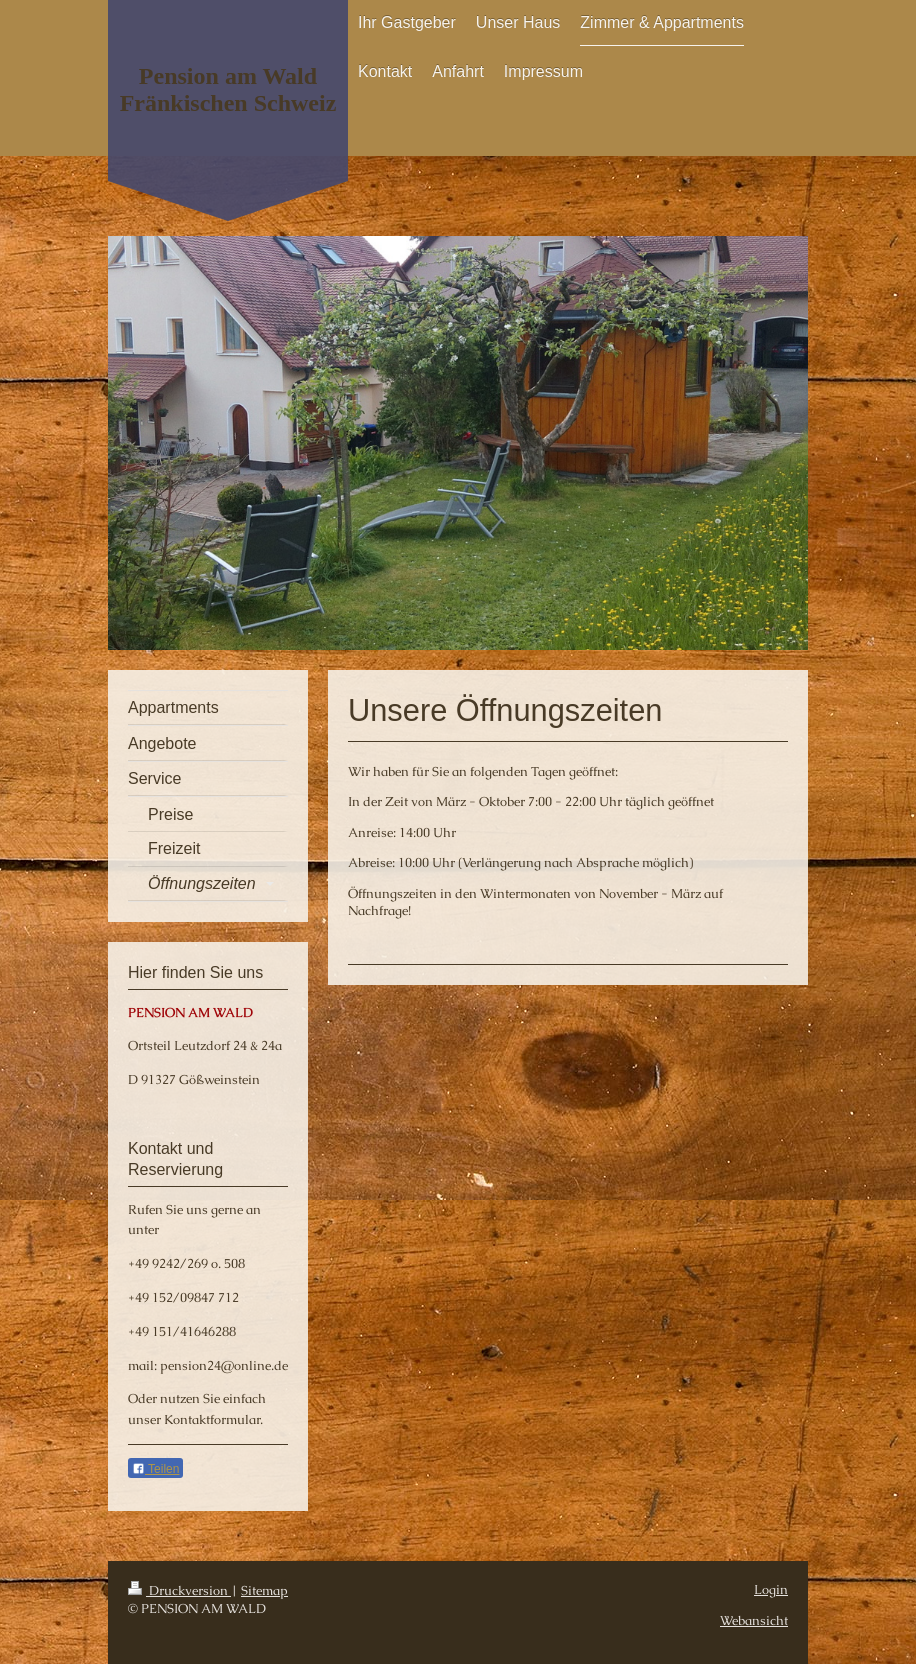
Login (771, 1589)
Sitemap (264, 1590)
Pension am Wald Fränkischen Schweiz (228, 89)
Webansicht (754, 1620)
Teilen (155, 1469)
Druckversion (179, 1590)
